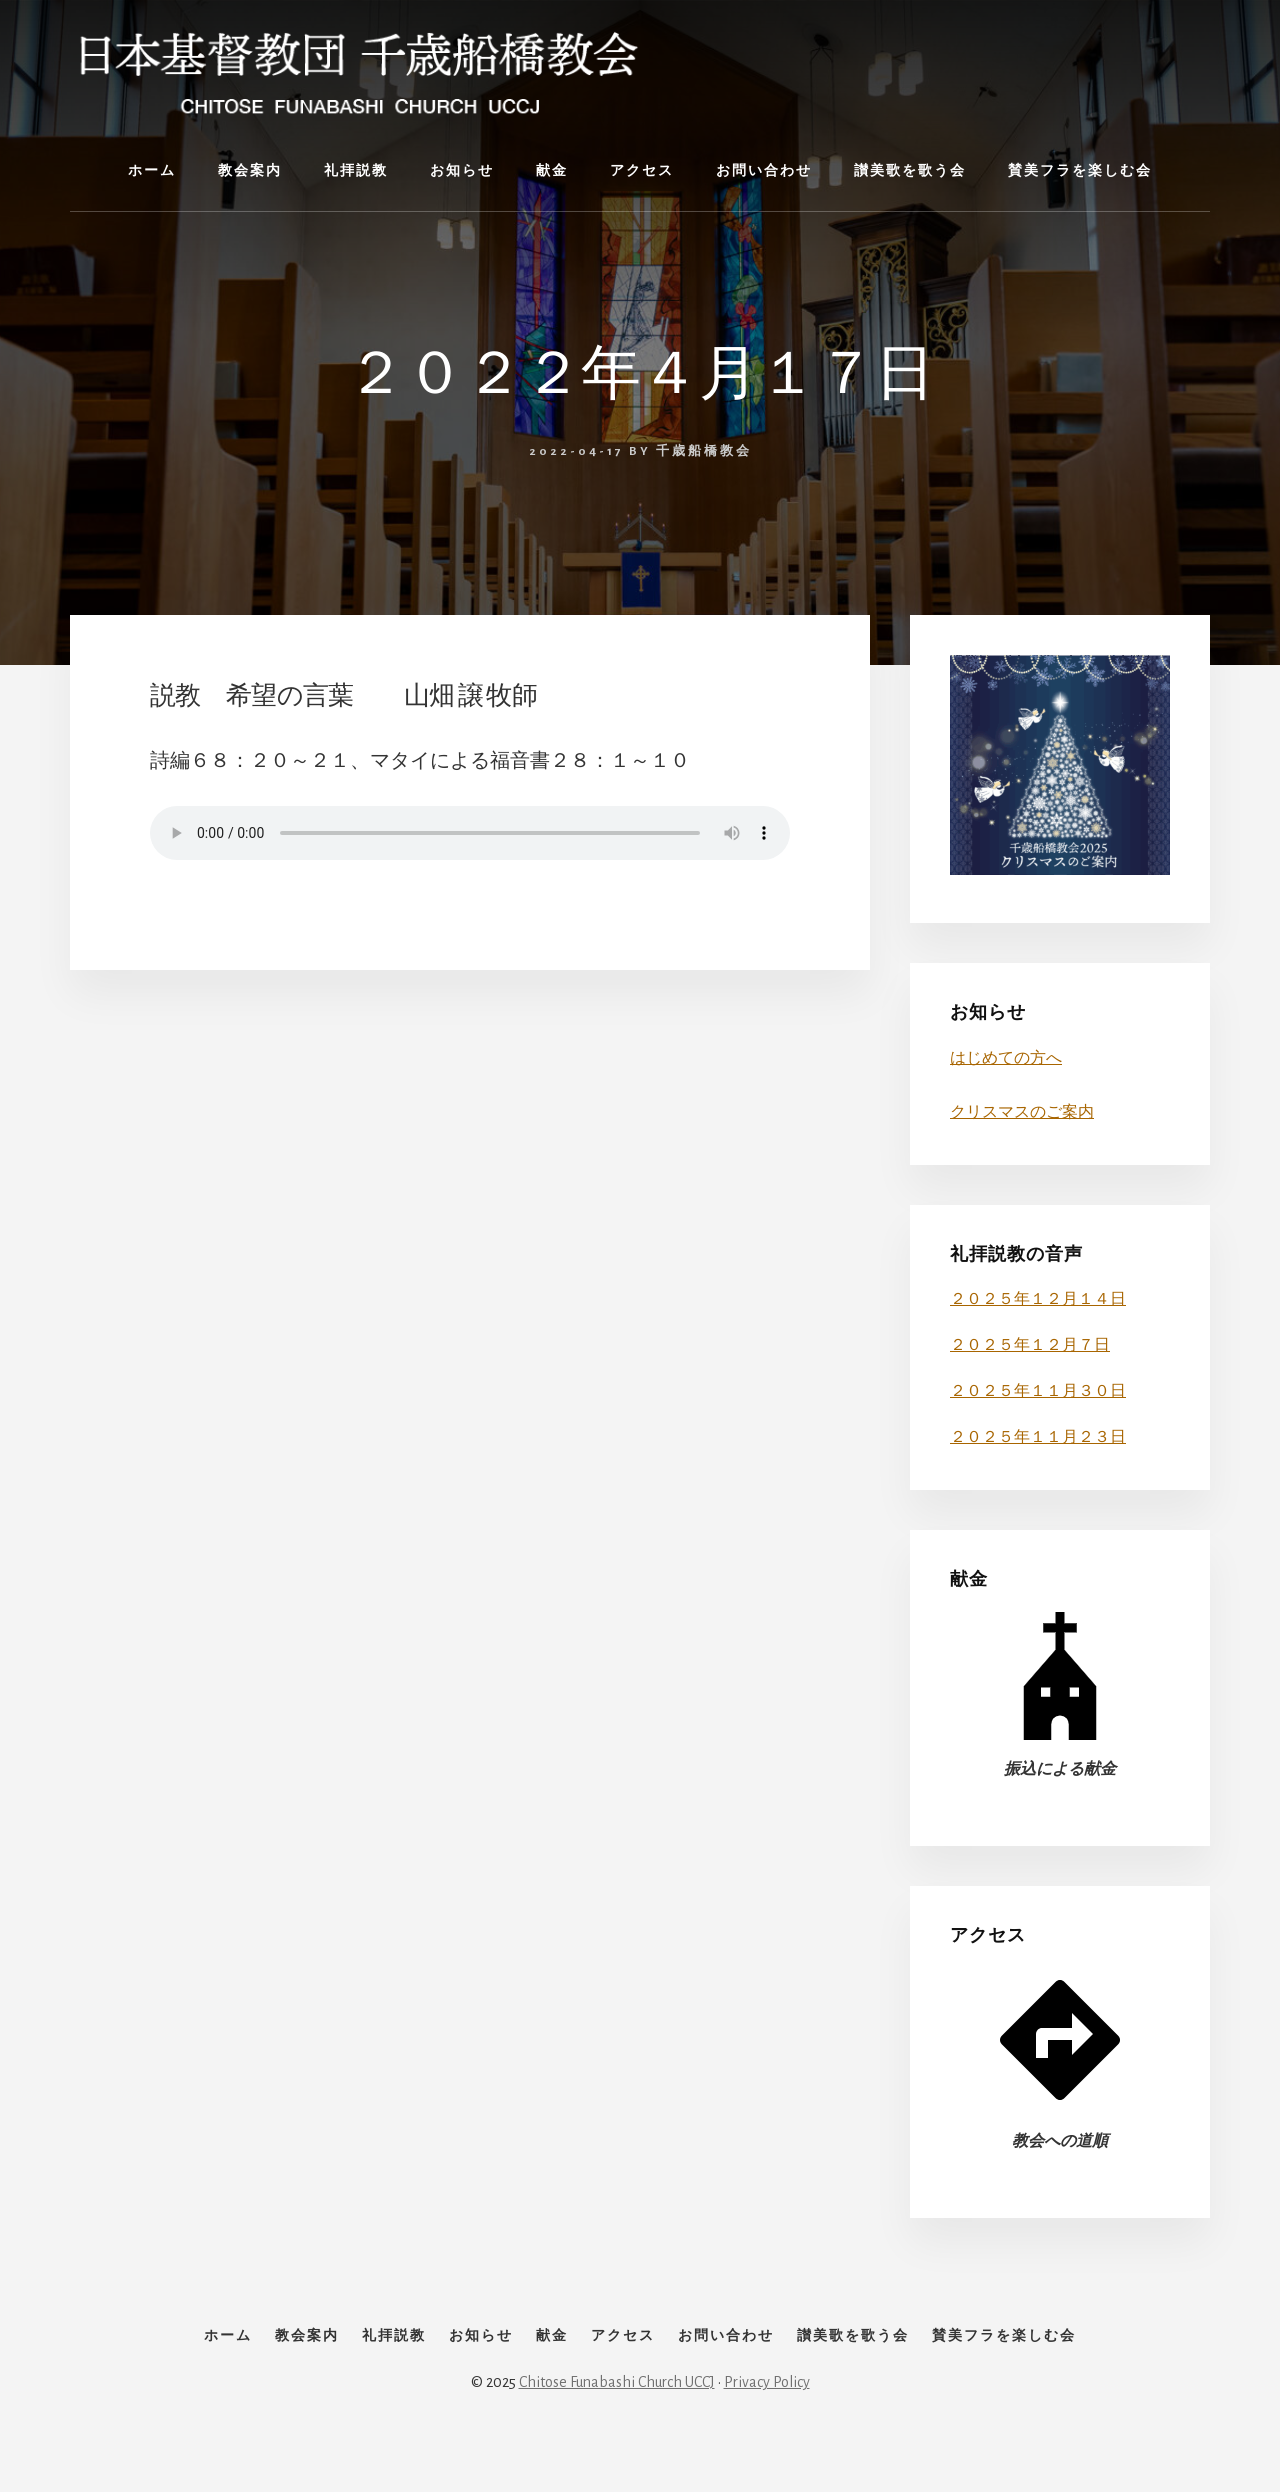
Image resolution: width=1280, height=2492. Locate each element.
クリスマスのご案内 (1022, 1112)
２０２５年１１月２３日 (1038, 1437)
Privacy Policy (767, 2424)
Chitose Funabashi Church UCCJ (617, 2424)
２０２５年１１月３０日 (1038, 1391)
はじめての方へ (1006, 1058)
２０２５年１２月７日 (1030, 1345)
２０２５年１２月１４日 (1038, 1299)
